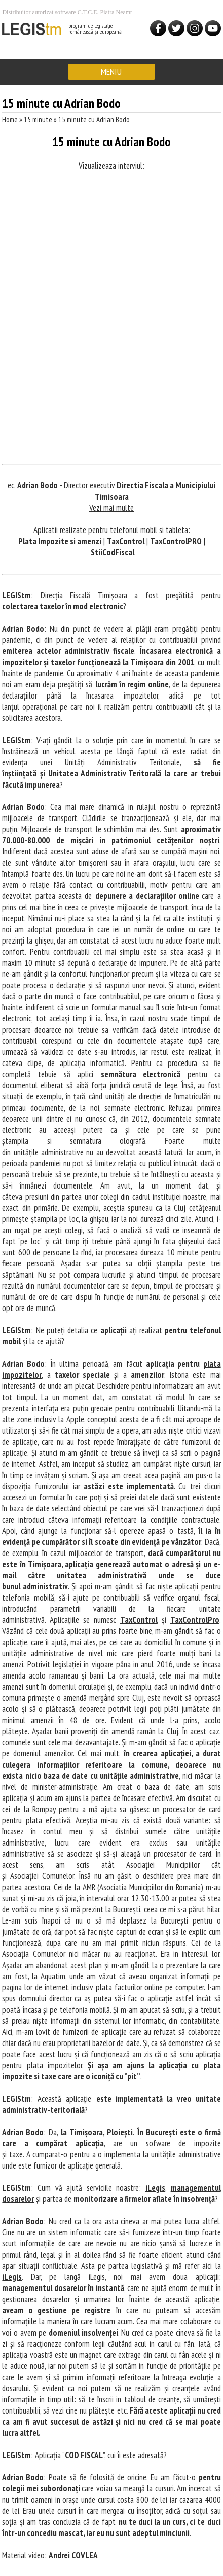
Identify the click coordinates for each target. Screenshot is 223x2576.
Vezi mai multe (111, 507)
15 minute (39, 120)
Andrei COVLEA (73, 2555)
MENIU (111, 71)
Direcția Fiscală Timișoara (84, 595)
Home (10, 120)
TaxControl (125, 541)
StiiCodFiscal (112, 552)
